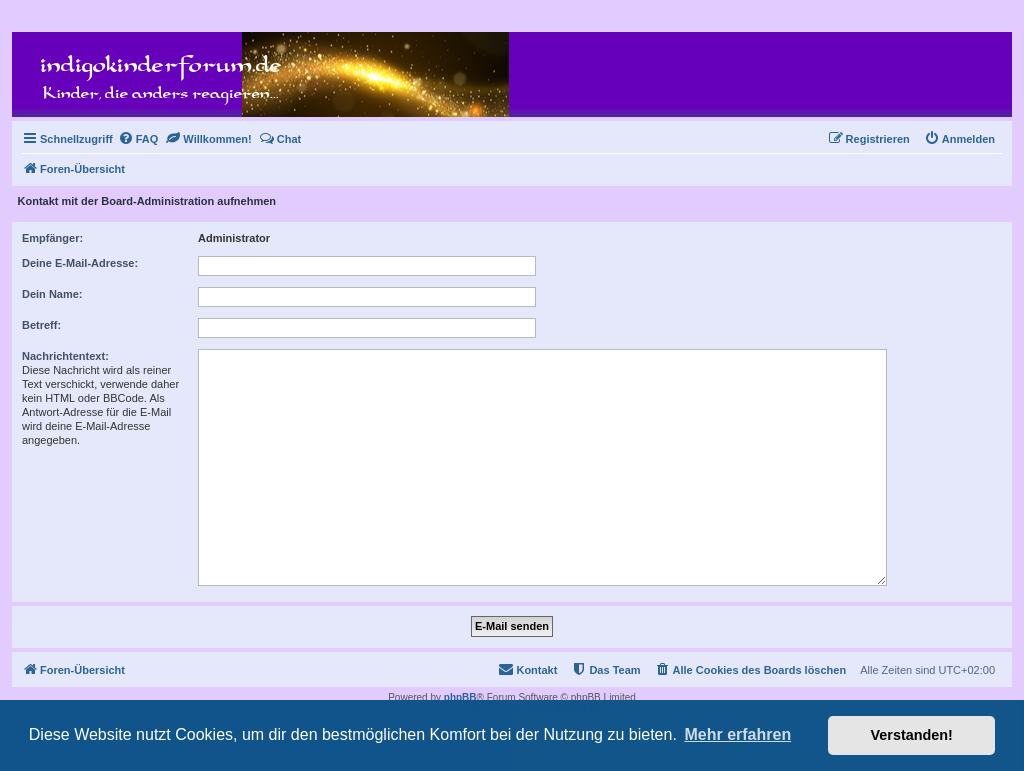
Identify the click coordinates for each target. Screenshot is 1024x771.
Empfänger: (52, 238)
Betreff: (41, 325)
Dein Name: (52, 294)
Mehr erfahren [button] (737, 734)
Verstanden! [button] (912, 735)
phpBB (460, 697)
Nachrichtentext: (65, 356)
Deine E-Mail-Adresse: (80, 263)
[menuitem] (138, 139)
